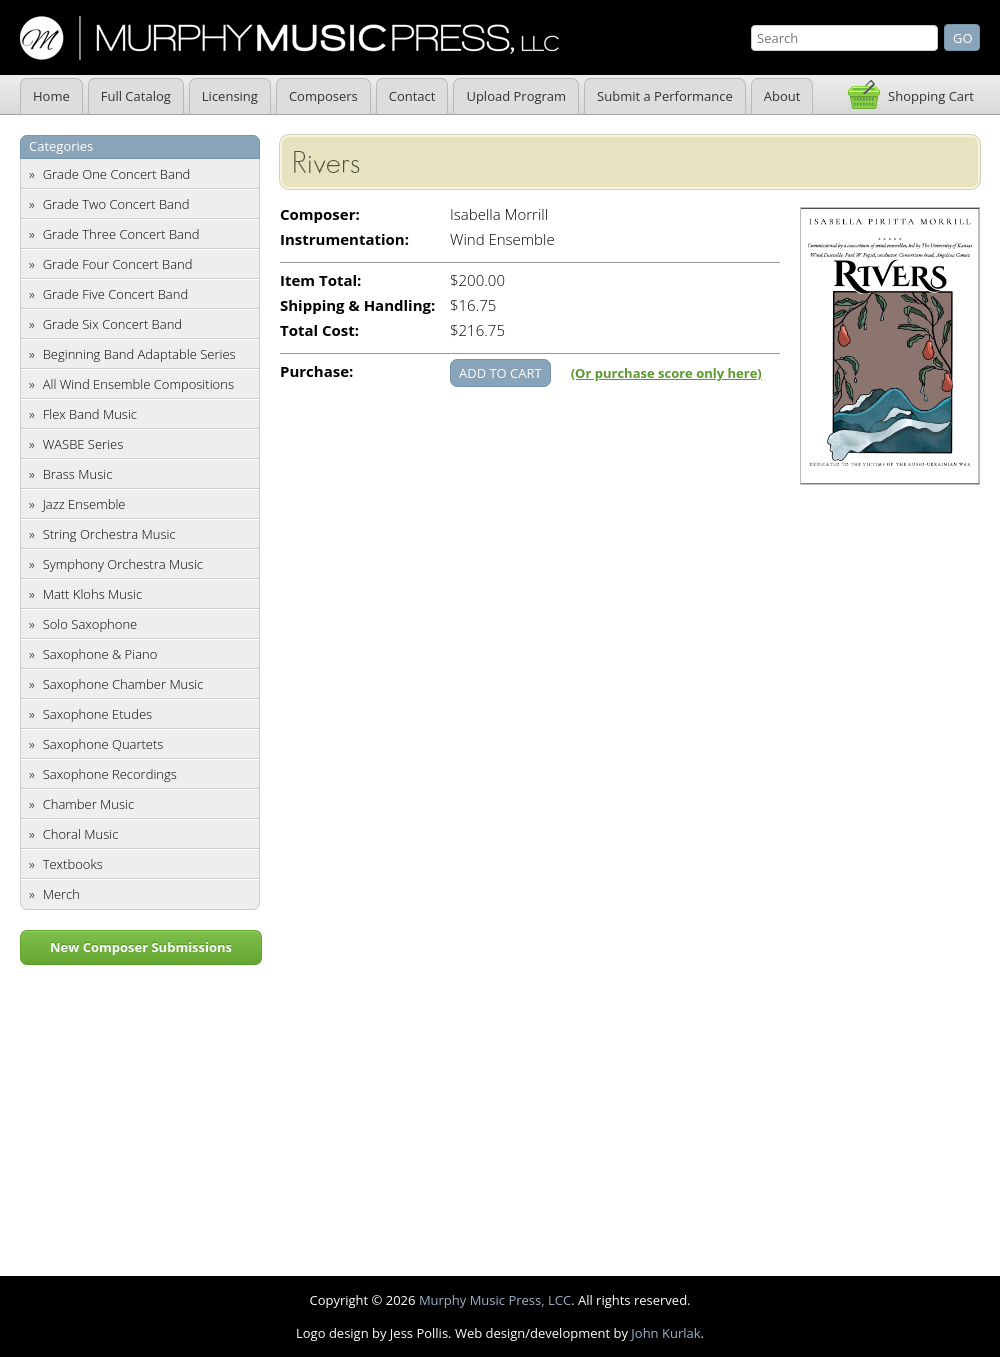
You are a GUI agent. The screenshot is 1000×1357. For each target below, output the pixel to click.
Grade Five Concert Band (115, 294)
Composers (323, 96)
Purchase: (316, 371)
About (782, 96)
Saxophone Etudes (97, 714)
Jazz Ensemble (84, 504)
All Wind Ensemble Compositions (138, 384)
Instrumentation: (344, 239)
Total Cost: (319, 330)
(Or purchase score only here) (666, 373)
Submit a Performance (665, 96)
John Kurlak (665, 1333)
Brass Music (78, 474)
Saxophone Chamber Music (123, 684)
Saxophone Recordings (110, 774)
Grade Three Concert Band (121, 234)
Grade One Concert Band (117, 174)
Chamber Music (89, 804)
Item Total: (320, 280)
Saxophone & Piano (100, 654)
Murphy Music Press (289, 38)
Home (51, 96)
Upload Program (516, 96)
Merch (61, 894)
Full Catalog (136, 96)
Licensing (230, 96)
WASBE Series (83, 444)
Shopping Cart (931, 96)
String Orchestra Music (109, 534)
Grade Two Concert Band (116, 204)
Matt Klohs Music (92, 594)
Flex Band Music (90, 414)
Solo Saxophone (90, 624)
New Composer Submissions (141, 947)
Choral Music (81, 834)
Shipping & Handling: (357, 305)
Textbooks (73, 864)
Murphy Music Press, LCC (495, 1300)
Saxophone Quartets (103, 744)
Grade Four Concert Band (118, 264)
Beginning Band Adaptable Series (139, 354)
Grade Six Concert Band (112, 324)
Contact (412, 96)
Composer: (320, 214)
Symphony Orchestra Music (123, 564)
